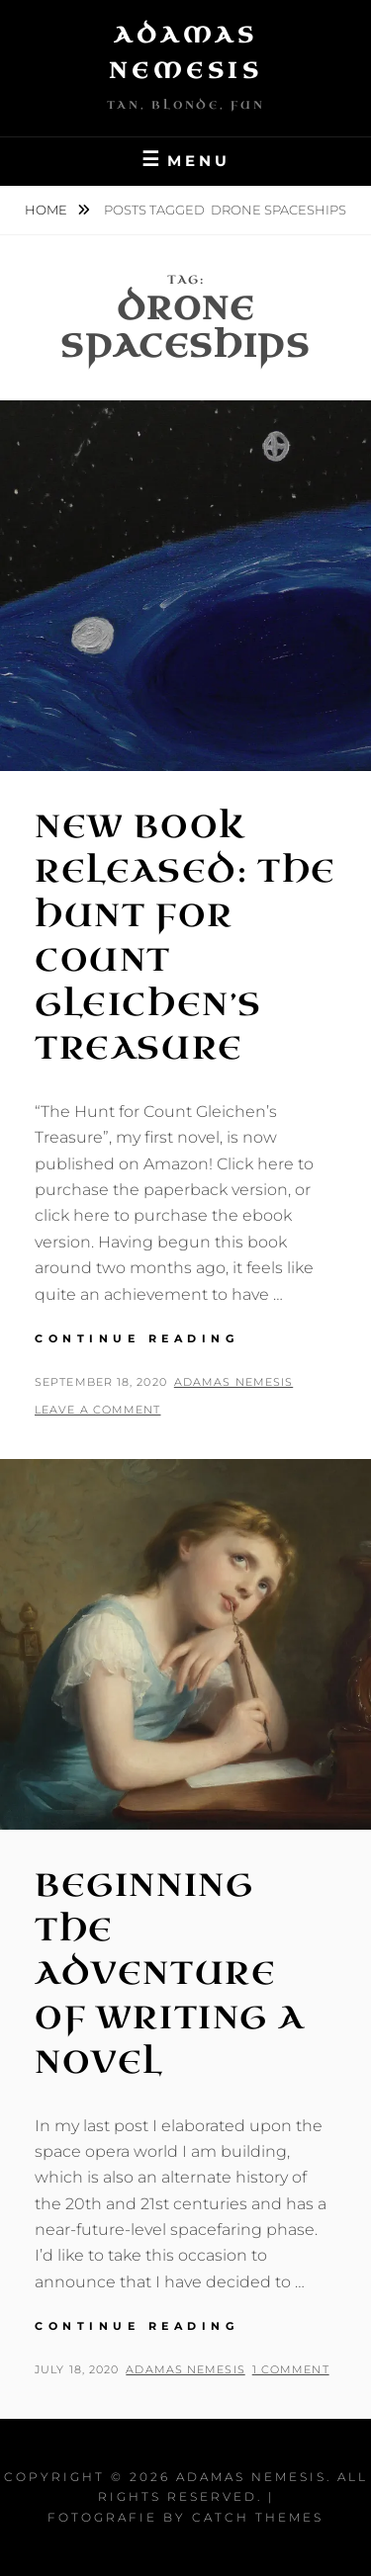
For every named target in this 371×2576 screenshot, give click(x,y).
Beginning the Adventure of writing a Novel (169, 1974)
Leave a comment (98, 1410)
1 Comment (290, 2369)
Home (47, 209)
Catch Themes (258, 2517)
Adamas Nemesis (233, 1382)
